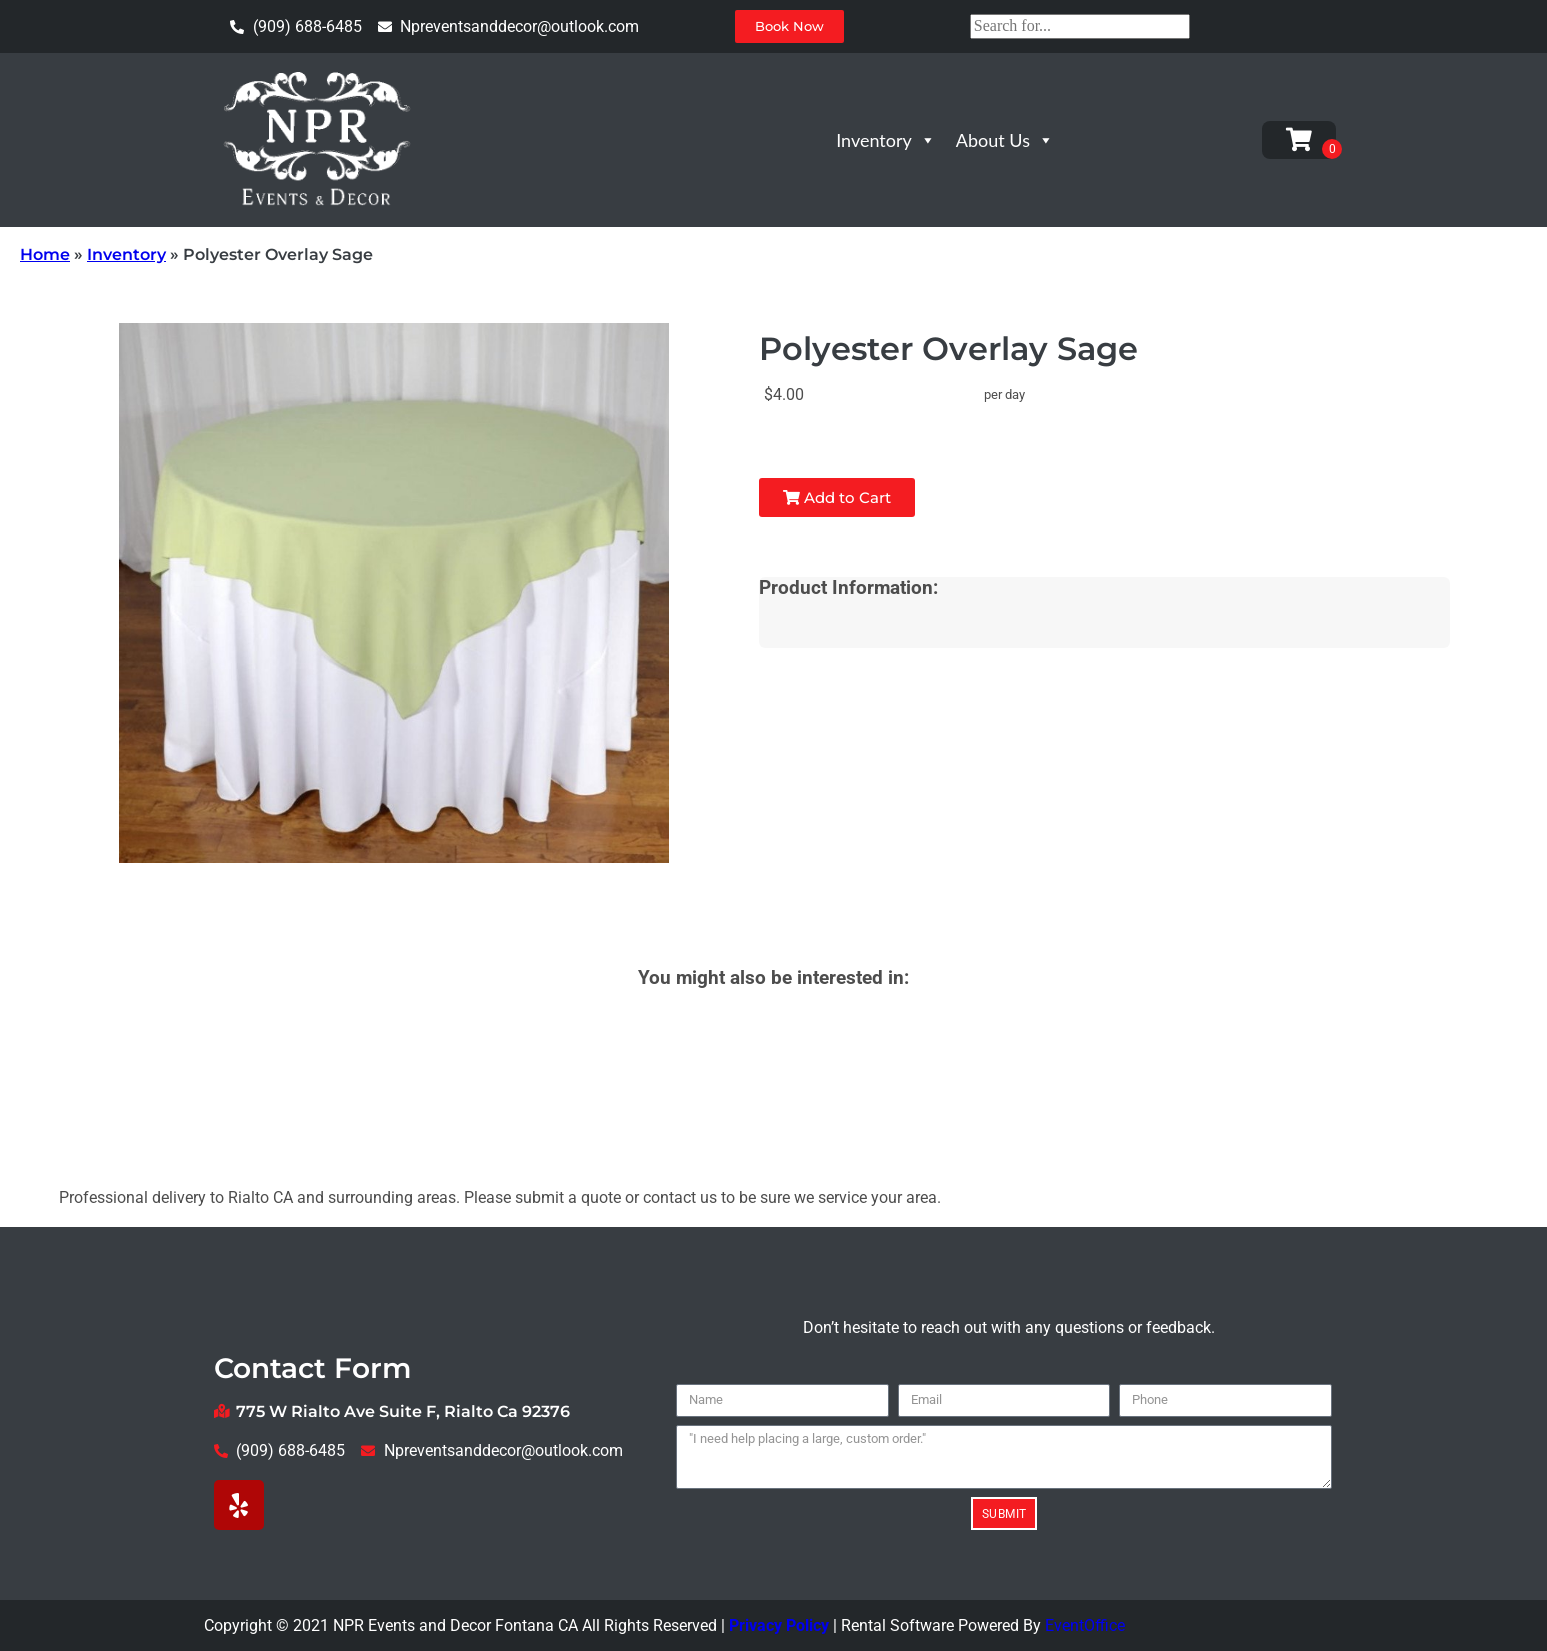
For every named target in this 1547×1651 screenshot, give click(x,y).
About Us (1005, 140)
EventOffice (1085, 1625)
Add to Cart (837, 497)
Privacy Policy (779, 1625)
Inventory (886, 140)
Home (45, 254)
